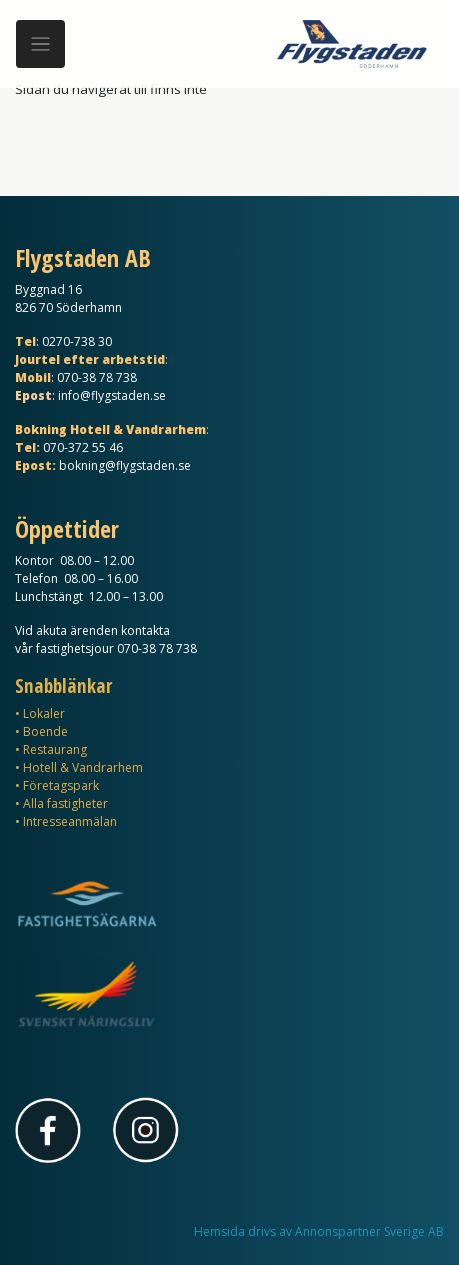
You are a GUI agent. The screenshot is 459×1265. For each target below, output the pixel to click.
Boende (45, 731)
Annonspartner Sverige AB (369, 1231)
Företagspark (61, 785)
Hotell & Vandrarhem (83, 767)
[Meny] (40, 44)
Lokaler (44, 713)
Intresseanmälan (70, 821)
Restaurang (55, 749)
